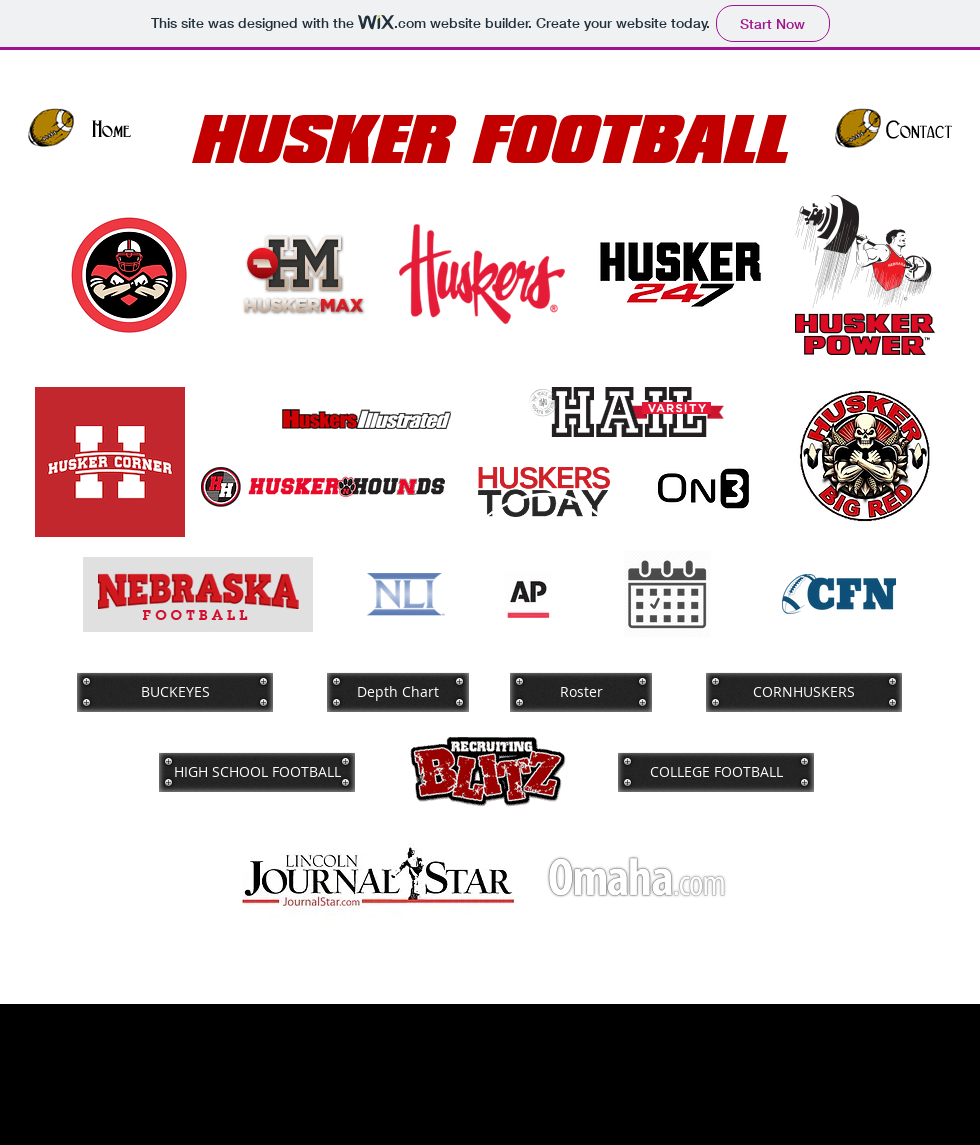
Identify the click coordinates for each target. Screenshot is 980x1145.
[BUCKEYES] (175, 692)
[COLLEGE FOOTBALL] (716, 772)
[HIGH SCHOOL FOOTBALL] (257, 772)
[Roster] (581, 692)
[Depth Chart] (398, 692)
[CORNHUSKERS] (804, 692)
